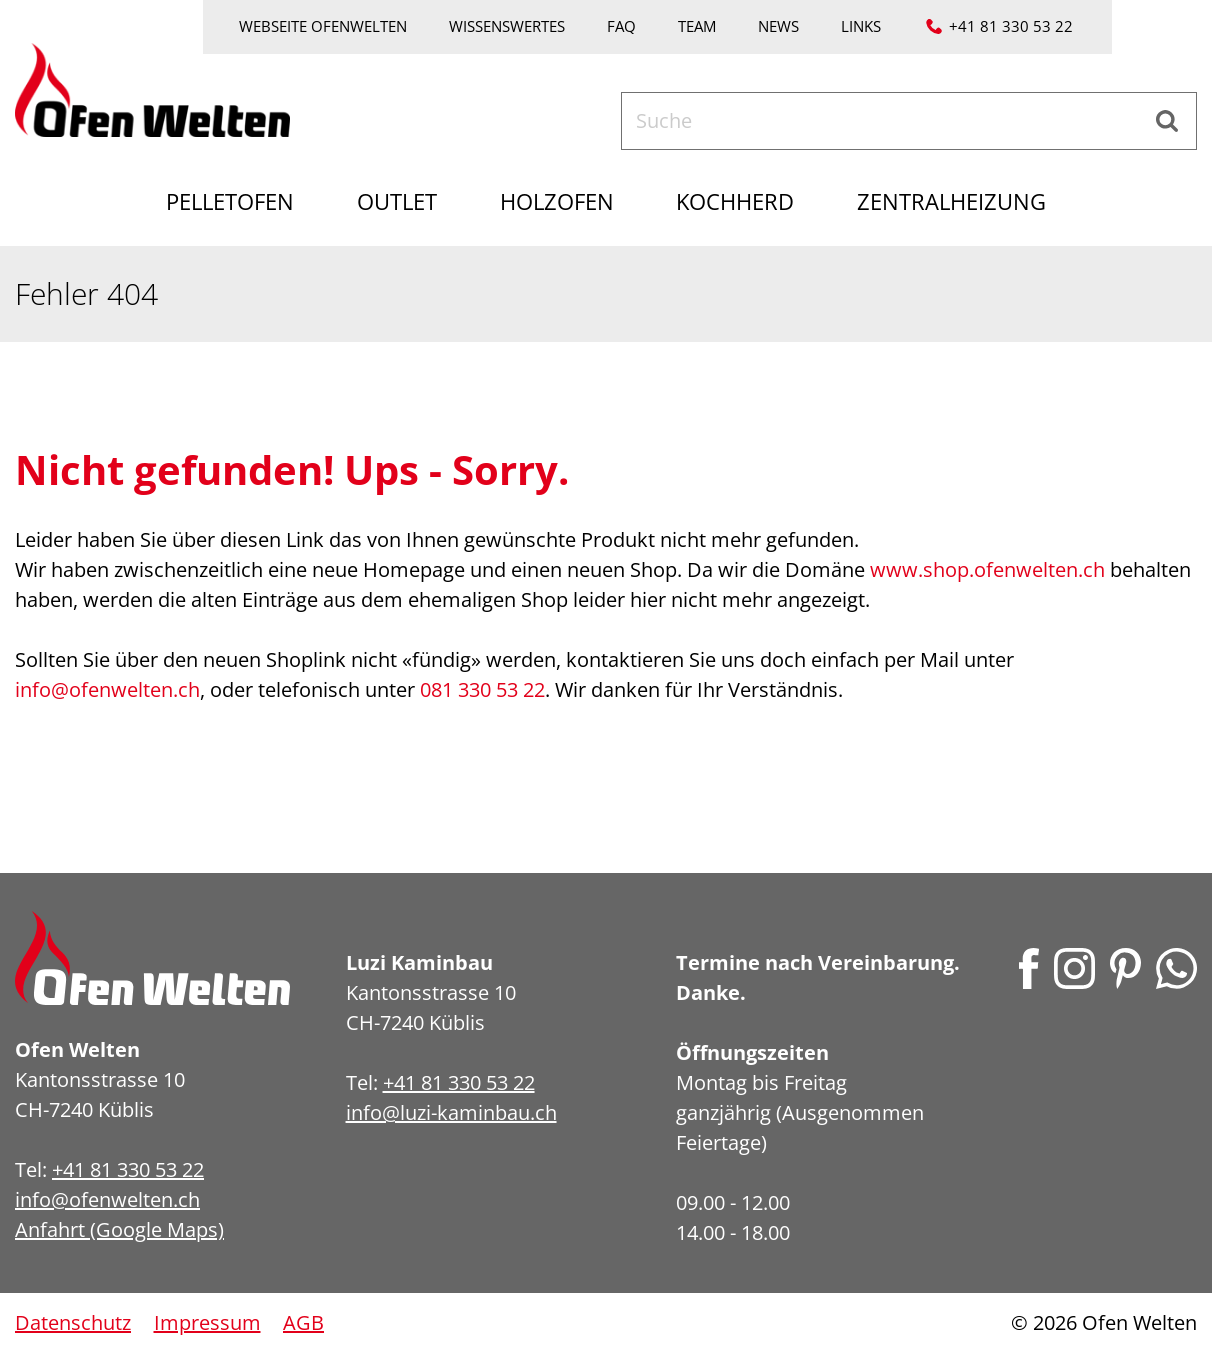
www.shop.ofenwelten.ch (987, 569)
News (778, 26)
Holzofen (557, 201)
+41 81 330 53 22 (1011, 26)
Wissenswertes (507, 26)
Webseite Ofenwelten (323, 26)
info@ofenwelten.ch (107, 689)
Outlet (391, 201)
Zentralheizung (965, 201)
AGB (303, 1322)
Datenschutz (73, 1322)
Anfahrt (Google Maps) (119, 1229)
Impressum (207, 1322)
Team (697, 26)
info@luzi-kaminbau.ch (451, 1112)
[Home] (152, 87)
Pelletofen (216, 201)
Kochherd (742, 201)
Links (861, 26)
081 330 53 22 (482, 689)
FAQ (621, 26)
